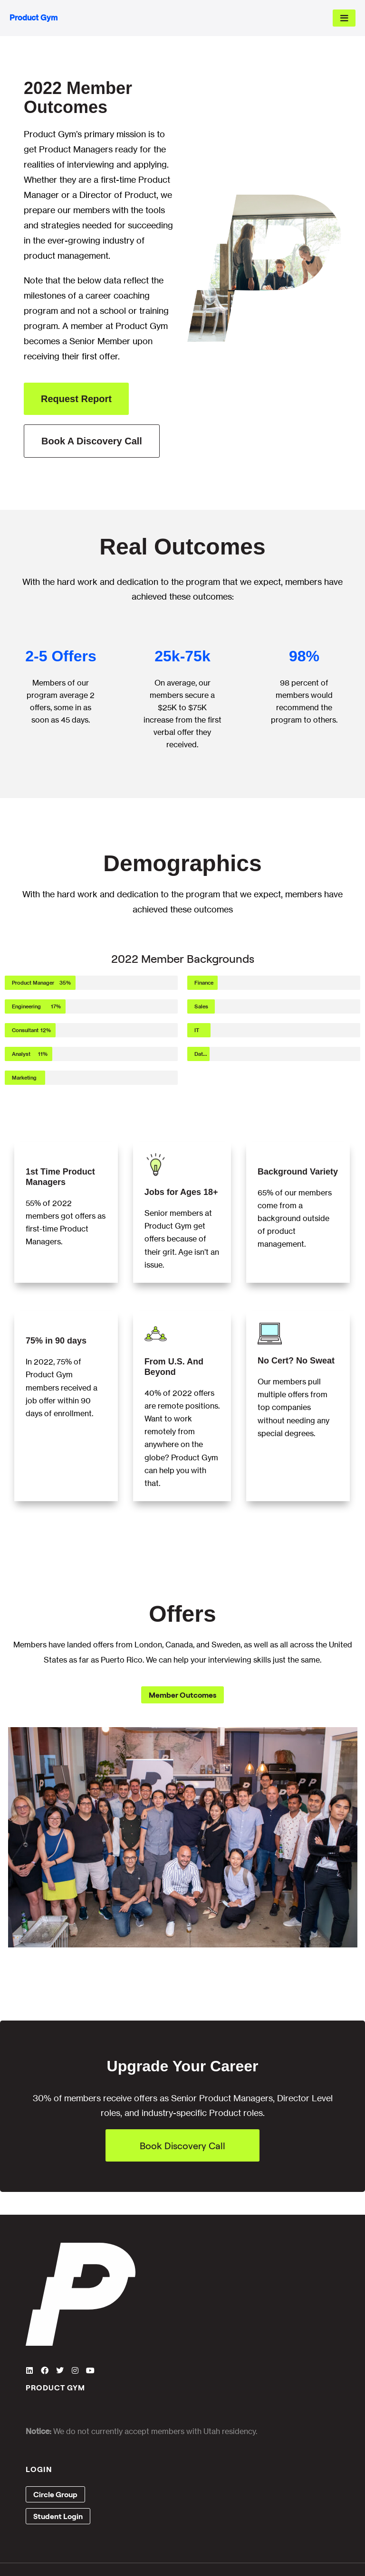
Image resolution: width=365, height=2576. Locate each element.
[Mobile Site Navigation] (344, 18)
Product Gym (34, 17)
